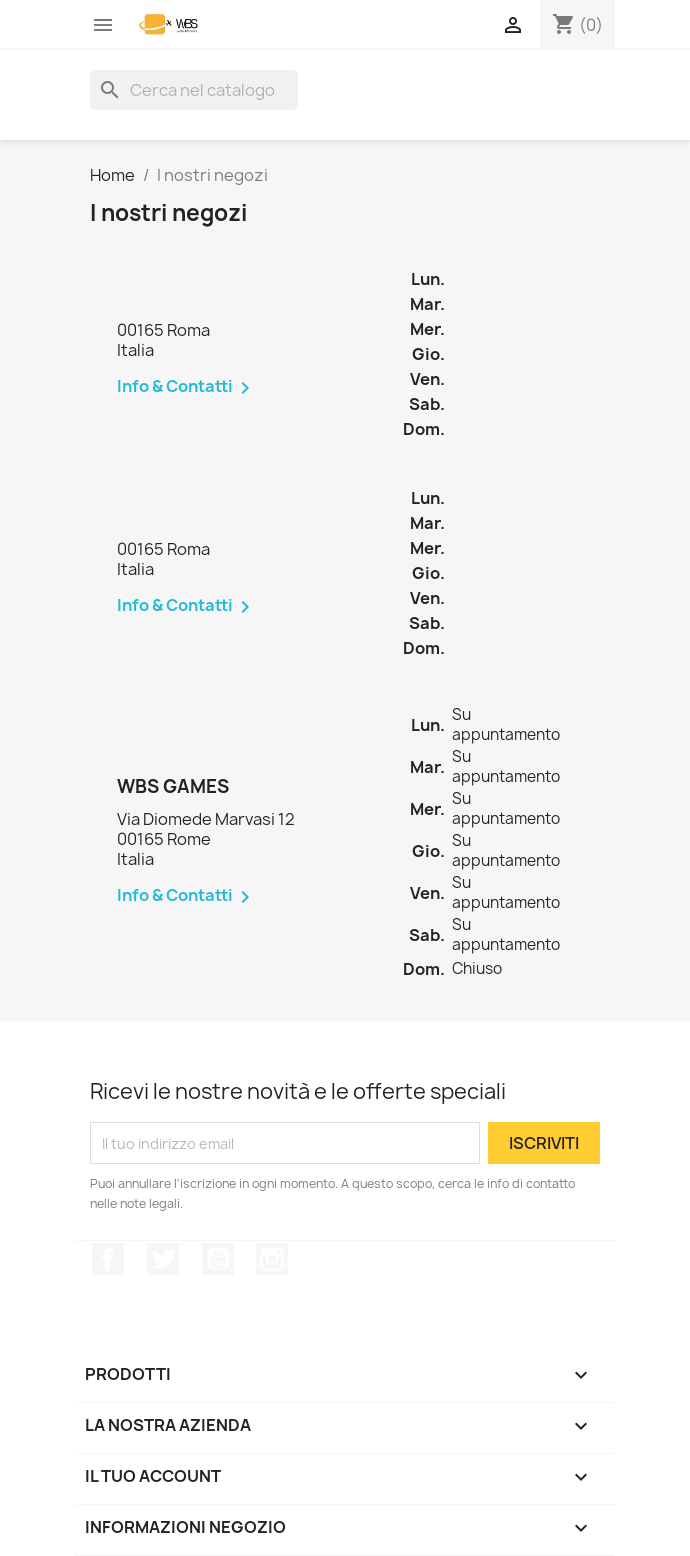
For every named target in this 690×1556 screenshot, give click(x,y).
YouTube (218, 1259)
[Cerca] (194, 90)
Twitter (163, 1259)
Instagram (272, 1259)
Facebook (108, 1259)
